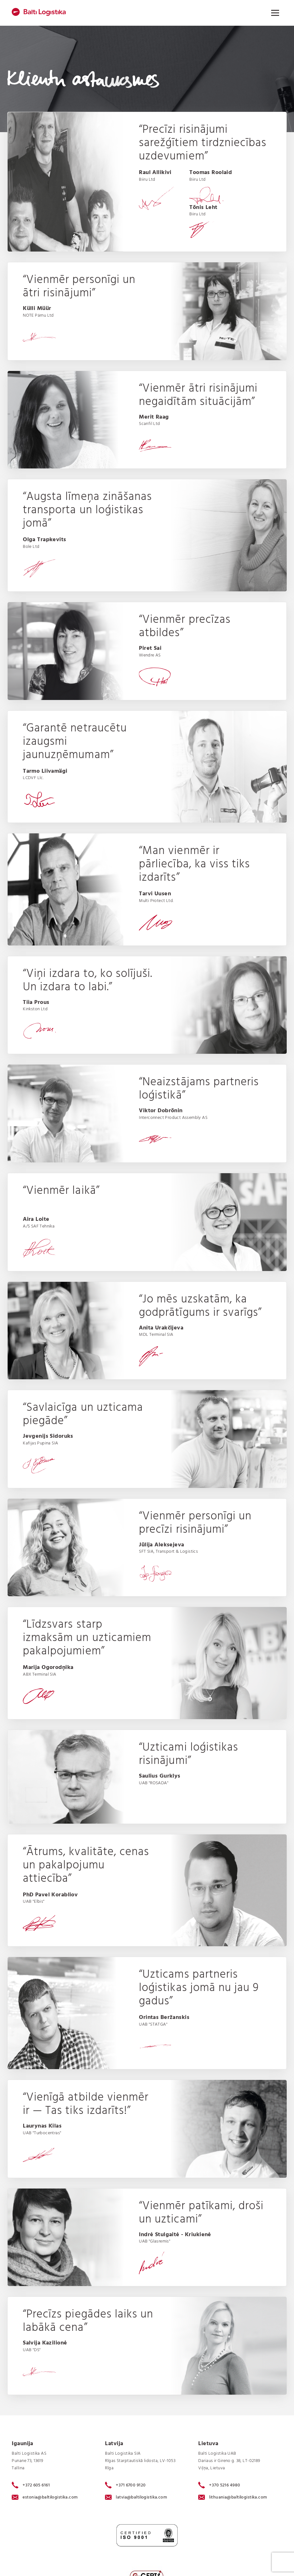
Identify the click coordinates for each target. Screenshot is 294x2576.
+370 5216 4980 (219, 2485)
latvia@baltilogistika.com (136, 2497)
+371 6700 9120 (125, 2485)
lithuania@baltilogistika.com (232, 2497)
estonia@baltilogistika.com (45, 2497)
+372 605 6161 (31, 2485)
